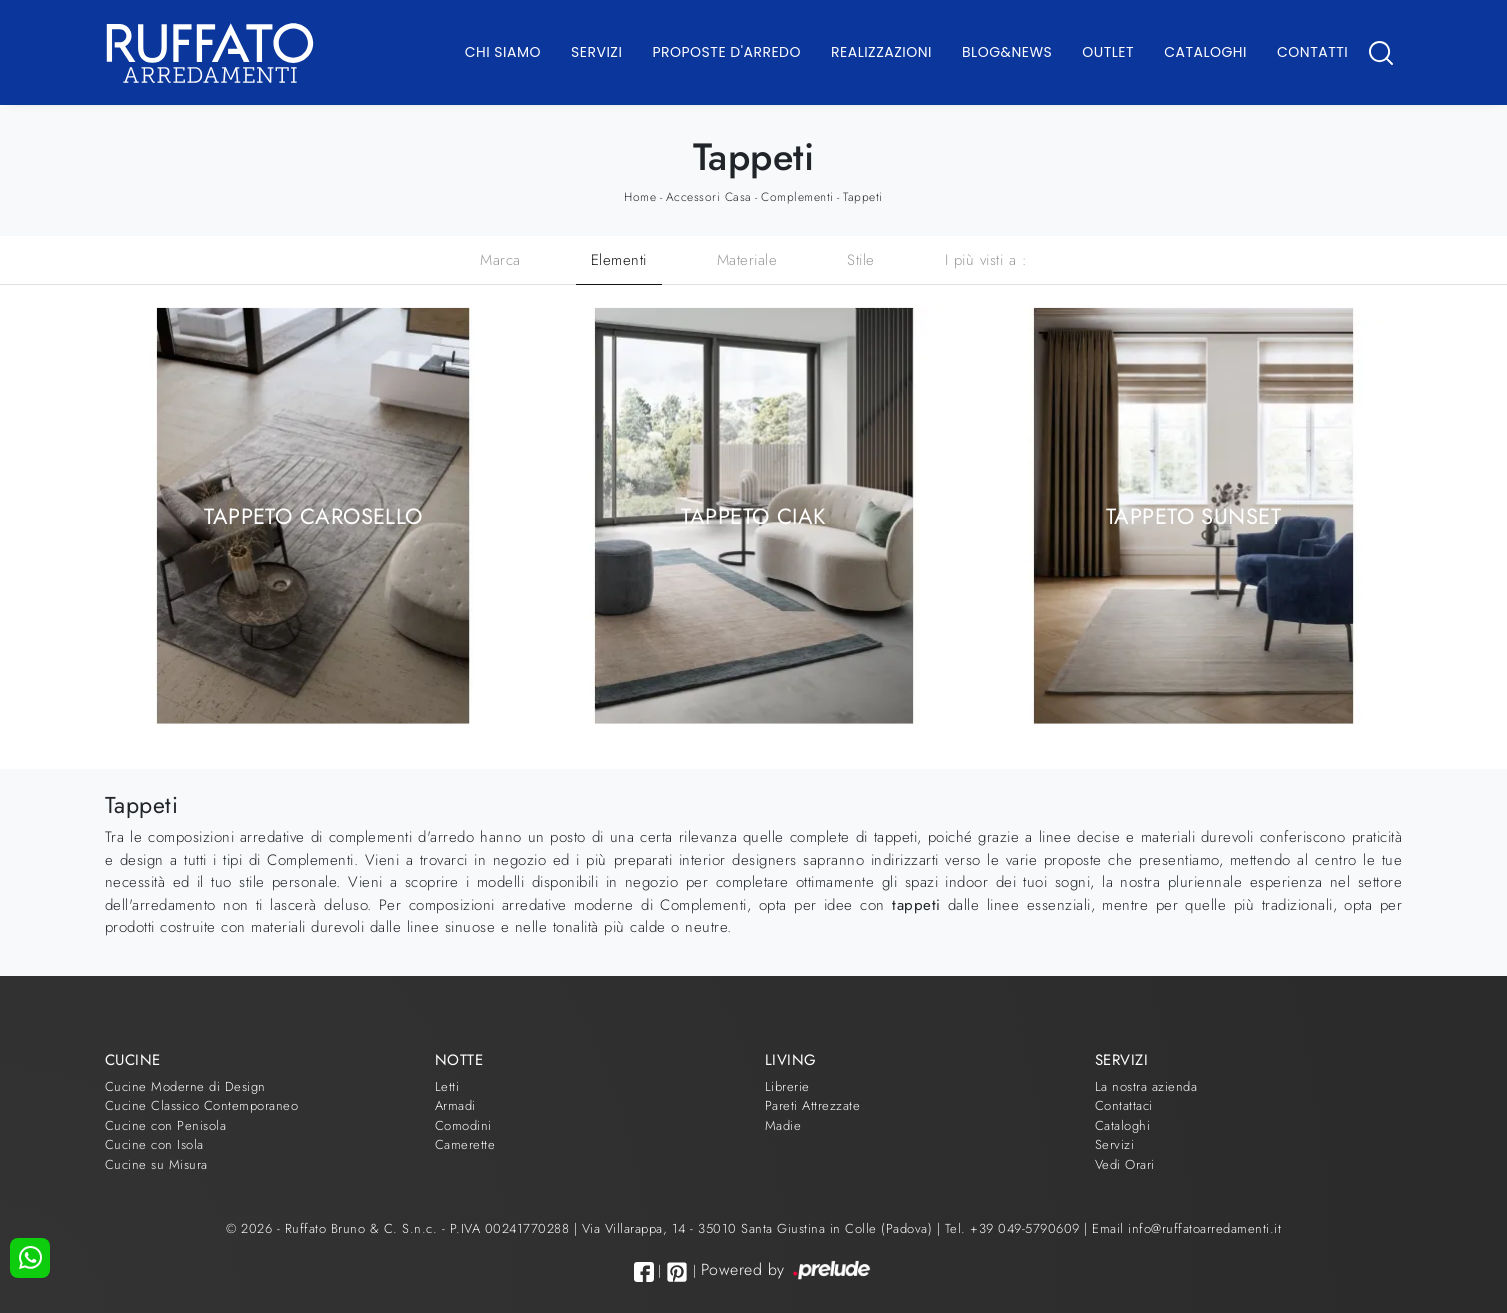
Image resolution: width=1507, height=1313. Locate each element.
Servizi (596, 52)
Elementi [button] (619, 260)
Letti (447, 1086)
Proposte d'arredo (726, 52)
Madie (783, 1125)
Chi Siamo (503, 52)
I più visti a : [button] (986, 260)
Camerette (465, 1144)
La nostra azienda (1146, 1086)
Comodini (463, 1125)
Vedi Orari (1125, 1164)
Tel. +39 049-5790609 (1015, 1228)
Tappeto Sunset (1193, 515)
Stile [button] (861, 260)
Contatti (1312, 52)
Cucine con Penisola (166, 1125)
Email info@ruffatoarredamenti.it (1186, 1228)
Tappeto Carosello (313, 515)
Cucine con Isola (154, 1144)
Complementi (797, 197)
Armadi (455, 1105)
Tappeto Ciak (753, 515)
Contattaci (1124, 1105)
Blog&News (1007, 52)
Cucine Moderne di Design (185, 1086)
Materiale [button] (747, 260)
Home (640, 197)
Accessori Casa (709, 197)
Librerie (787, 1086)
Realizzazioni (881, 52)
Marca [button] (500, 260)
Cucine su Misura (156, 1164)
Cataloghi (1205, 52)
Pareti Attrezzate (813, 1105)
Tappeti (863, 197)
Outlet (1108, 52)
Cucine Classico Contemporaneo (202, 1105)
